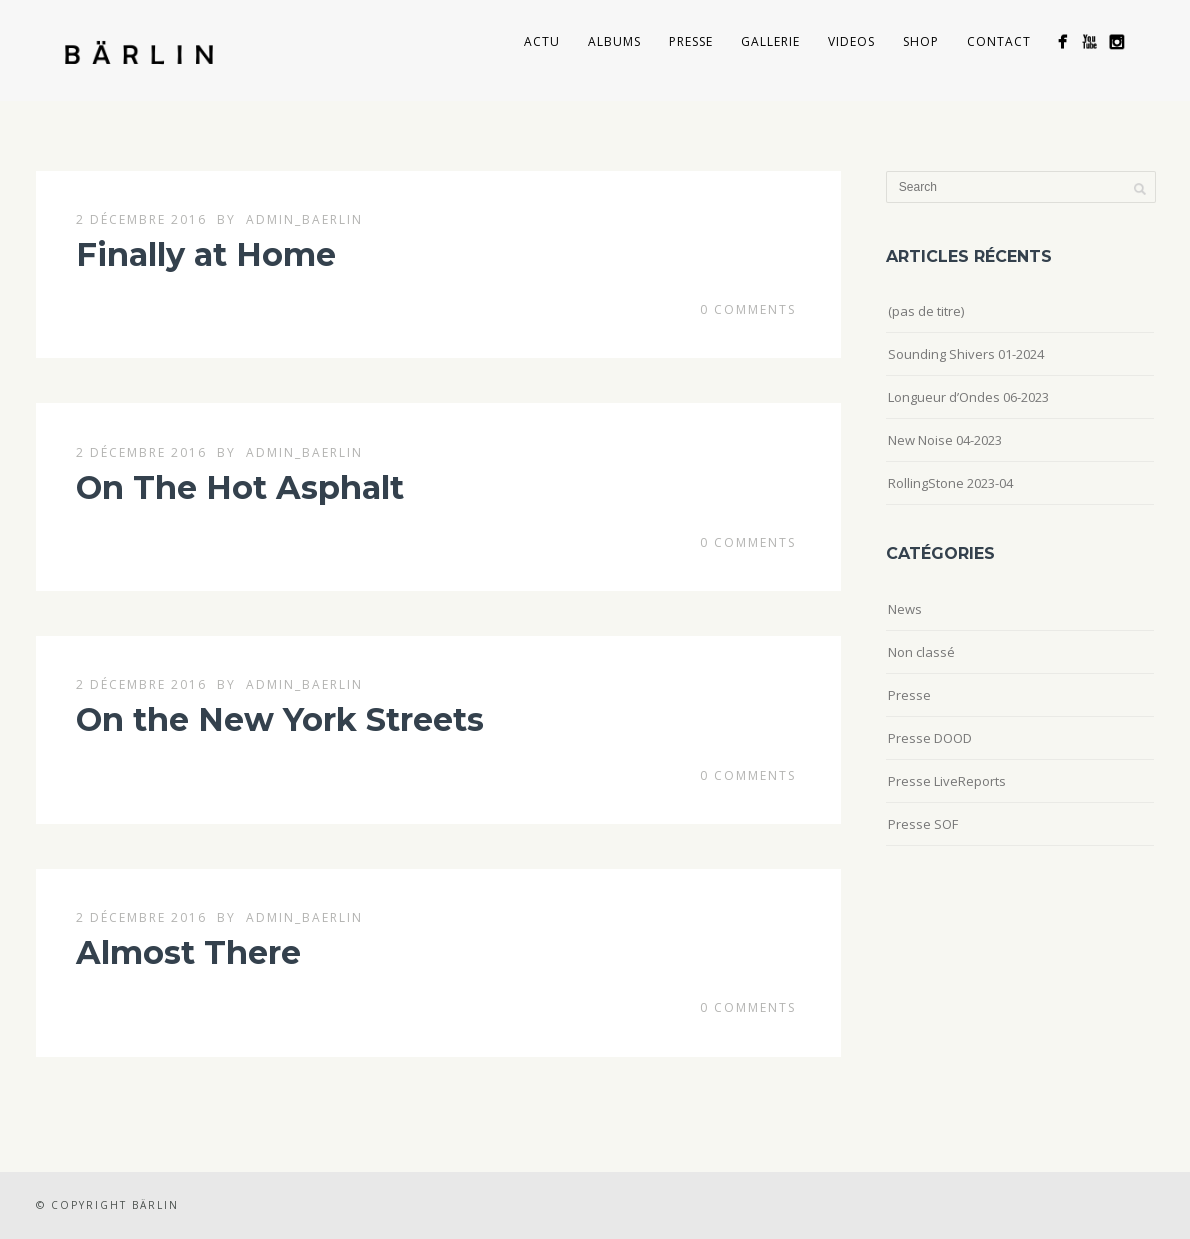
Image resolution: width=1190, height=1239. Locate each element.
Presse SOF (923, 824)
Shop (921, 41)
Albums (614, 41)
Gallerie (770, 41)
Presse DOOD (930, 738)
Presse (691, 41)
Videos (851, 41)
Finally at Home (206, 254)
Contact (999, 41)
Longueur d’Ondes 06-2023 (968, 397)
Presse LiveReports (947, 781)
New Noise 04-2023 (945, 440)
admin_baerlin (304, 219)
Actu (542, 41)
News (905, 609)
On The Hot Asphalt (240, 487)
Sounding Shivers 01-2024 (966, 354)
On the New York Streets (280, 719)
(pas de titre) (926, 311)
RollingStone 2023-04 (950, 483)
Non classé (921, 652)
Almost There (188, 952)
